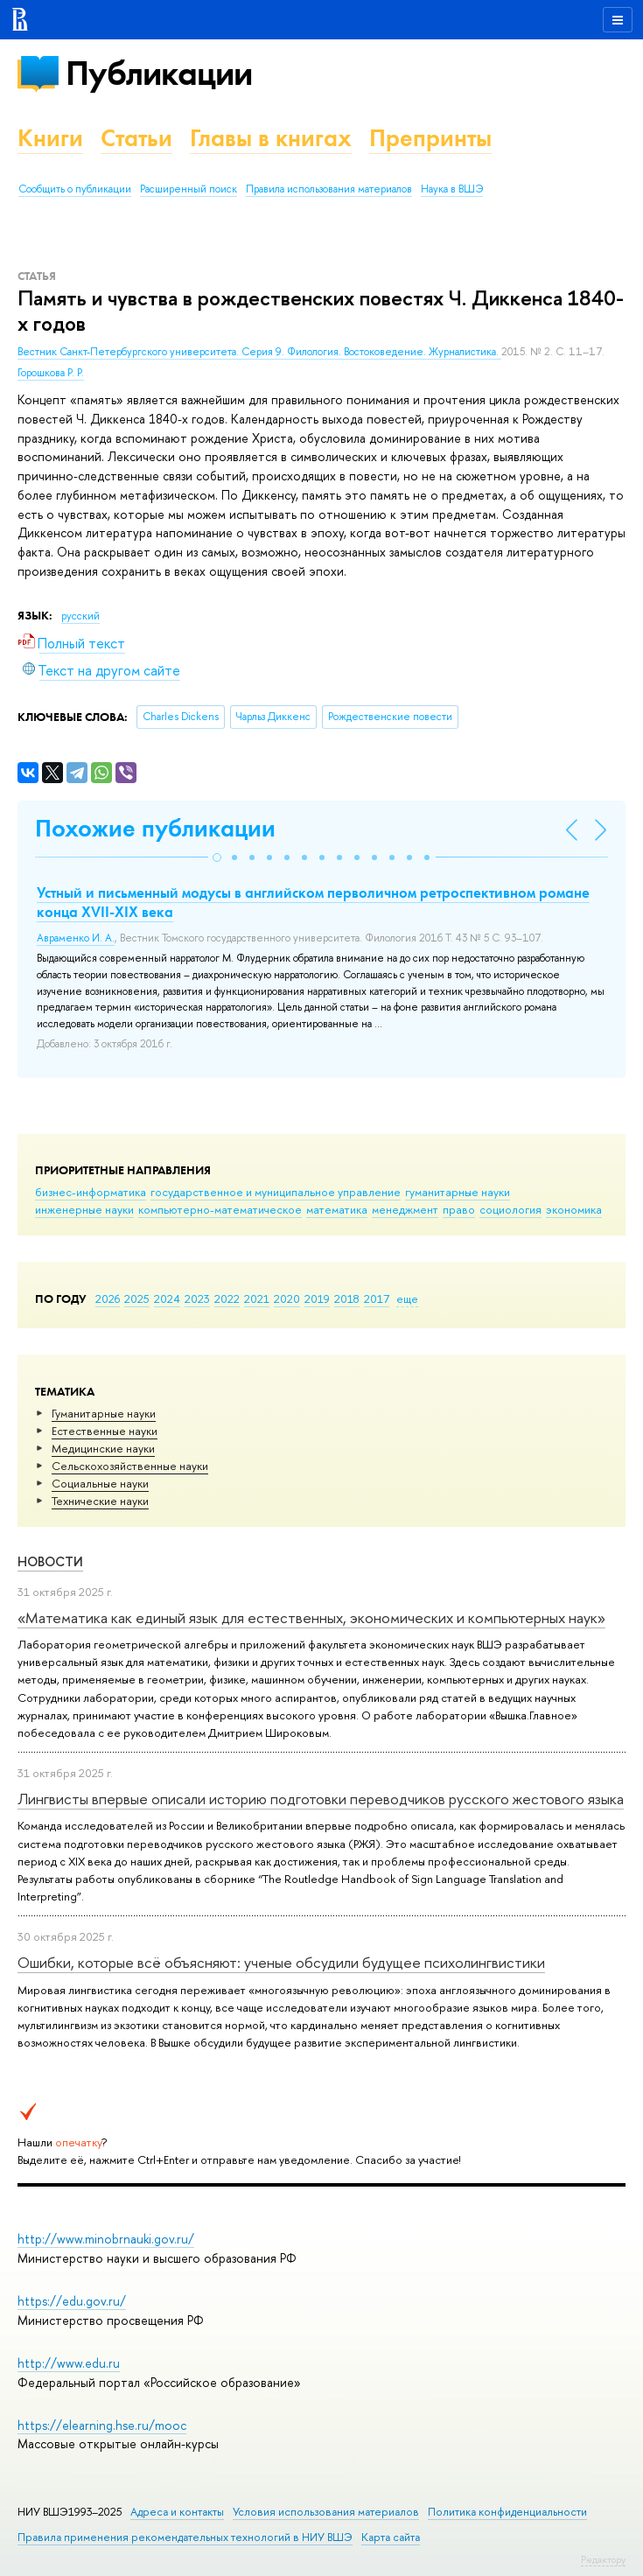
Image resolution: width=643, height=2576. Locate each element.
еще (407, 1298)
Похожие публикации (155, 828)
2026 (107, 1298)
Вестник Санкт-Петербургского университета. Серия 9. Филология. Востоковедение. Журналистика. (259, 352)
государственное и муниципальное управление (275, 1192)
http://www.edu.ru (68, 2363)
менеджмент (405, 1209)
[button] (217, 857)
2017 (376, 1298)
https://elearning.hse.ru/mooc (101, 2425)
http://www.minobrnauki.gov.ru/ (105, 2238)
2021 (256, 1298)
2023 (197, 1298)
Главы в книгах (271, 137)
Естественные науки (104, 1430)
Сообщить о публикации (74, 189)
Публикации (159, 73)
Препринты (430, 137)
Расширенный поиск (188, 189)
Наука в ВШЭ (452, 189)
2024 (167, 1298)
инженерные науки (84, 1209)
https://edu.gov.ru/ (71, 2300)
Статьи (136, 137)
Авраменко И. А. (76, 938)
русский (80, 616)
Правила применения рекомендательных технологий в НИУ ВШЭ (185, 2537)
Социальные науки (100, 1483)
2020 (287, 1298)
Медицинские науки (103, 1448)
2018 (347, 1298)
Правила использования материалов (329, 189)
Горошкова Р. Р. (50, 373)
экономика (574, 1209)
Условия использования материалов (326, 2511)
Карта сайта (390, 2537)
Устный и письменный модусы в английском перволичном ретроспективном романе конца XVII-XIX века (313, 902)
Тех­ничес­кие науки (100, 1500)
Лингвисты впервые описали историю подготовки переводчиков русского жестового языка (320, 1798)
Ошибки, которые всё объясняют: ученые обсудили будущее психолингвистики (281, 1962)
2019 (317, 1298)
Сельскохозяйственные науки (130, 1466)
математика (336, 1209)
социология (510, 1209)
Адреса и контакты (177, 2511)
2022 (227, 1298)
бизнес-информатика (90, 1192)
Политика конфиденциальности (507, 2511)
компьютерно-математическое (220, 1209)
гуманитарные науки (457, 1192)
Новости (50, 1561)
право (459, 1209)
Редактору (603, 2559)
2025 (137, 1298)
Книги (50, 137)
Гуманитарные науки (104, 1413)
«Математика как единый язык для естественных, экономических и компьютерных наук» (311, 1617)
